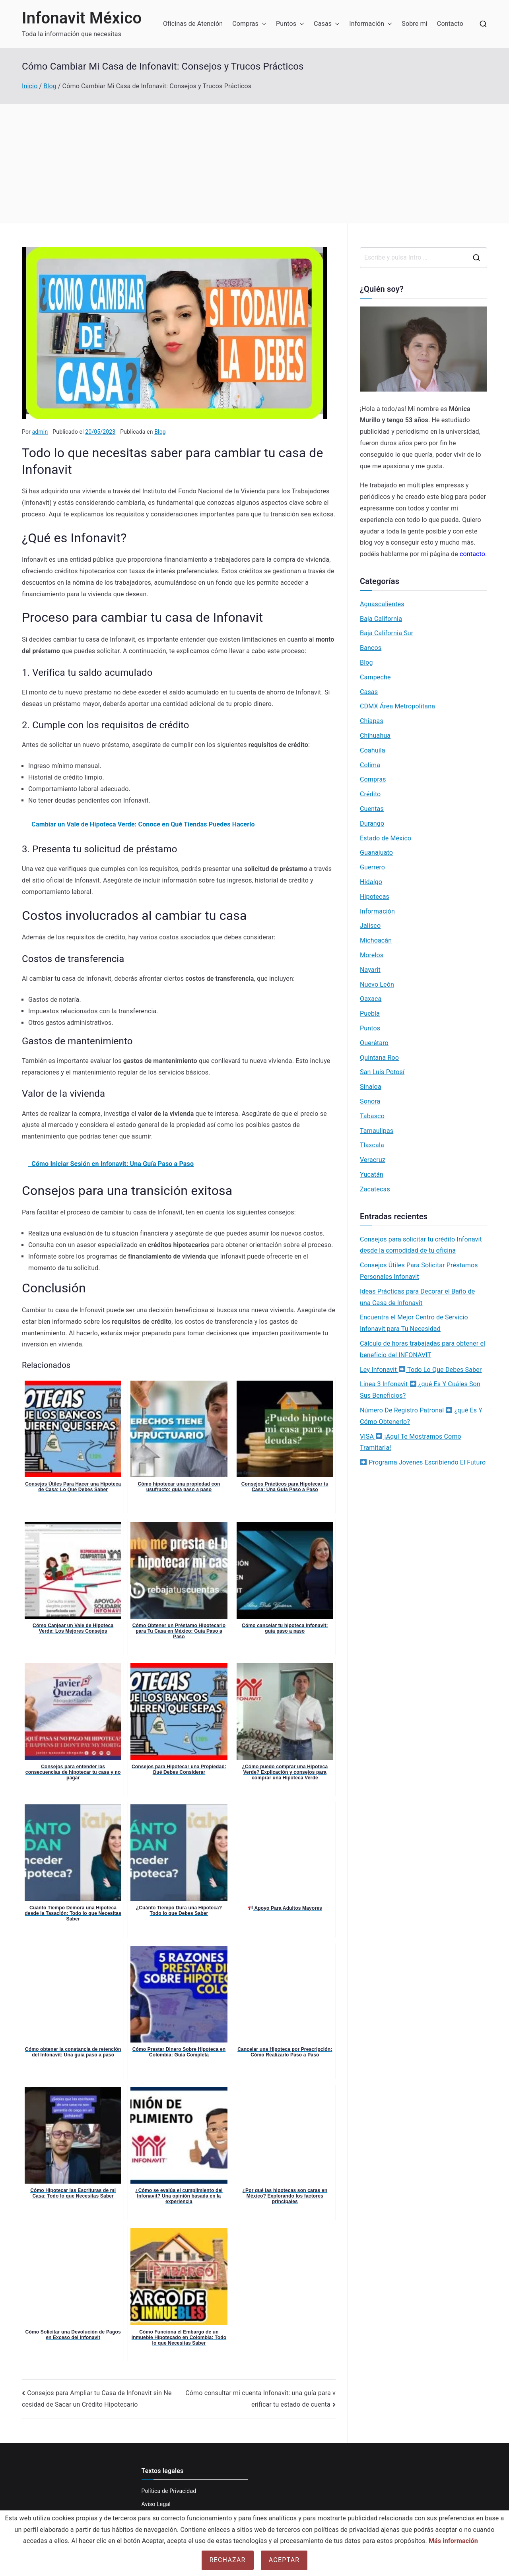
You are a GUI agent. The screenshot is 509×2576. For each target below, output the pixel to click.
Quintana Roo (379, 1057)
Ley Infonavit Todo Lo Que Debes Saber (421, 1369)
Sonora (370, 1101)
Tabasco (372, 1116)
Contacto (450, 23)
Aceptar (284, 2560)
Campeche (375, 677)
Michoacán (376, 940)
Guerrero (372, 867)
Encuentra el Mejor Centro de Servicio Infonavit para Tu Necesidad (414, 1323)
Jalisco (370, 925)
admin (40, 432)
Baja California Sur (386, 633)
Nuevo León (377, 984)
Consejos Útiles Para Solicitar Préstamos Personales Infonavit (419, 1270)
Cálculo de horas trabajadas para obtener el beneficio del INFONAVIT (422, 1349)
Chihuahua (375, 735)
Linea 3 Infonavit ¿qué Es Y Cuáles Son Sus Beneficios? (420, 1389)
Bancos (370, 648)
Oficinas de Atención (193, 23)
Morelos (371, 955)
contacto (472, 554)
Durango (372, 823)
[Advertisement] (254, 163)
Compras (249, 24)
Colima (370, 765)
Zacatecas (375, 1189)
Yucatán (371, 1174)
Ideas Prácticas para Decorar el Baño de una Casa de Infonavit (417, 1297)
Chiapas (371, 721)
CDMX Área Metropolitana (397, 706)
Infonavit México (82, 18)
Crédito (370, 794)
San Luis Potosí (382, 1072)
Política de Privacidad (169, 2491)
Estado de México (385, 838)
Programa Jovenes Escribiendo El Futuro (423, 1462)
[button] (262, 24)
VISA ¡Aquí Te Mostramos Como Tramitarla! (410, 1442)
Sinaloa (370, 1086)
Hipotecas (374, 896)
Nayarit (370, 970)
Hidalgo (371, 882)
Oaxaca (370, 999)
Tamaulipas (376, 1131)
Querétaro (374, 1043)
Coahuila (372, 750)
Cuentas (372, 809)
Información (370, 24)
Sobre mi (414, 23)
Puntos (290, 24)
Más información (453, 2541)
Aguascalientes (382, 604)
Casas (327, 24)
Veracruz (372, 1160)
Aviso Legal (156, 2504)
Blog (160, 432)
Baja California (381, 619)
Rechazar (228, 2560)
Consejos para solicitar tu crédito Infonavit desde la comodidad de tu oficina (421, 1245)
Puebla (370, 1013)
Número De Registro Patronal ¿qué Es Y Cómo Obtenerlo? (421, 1416)
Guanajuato (376, 852)
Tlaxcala (372, 1145)
